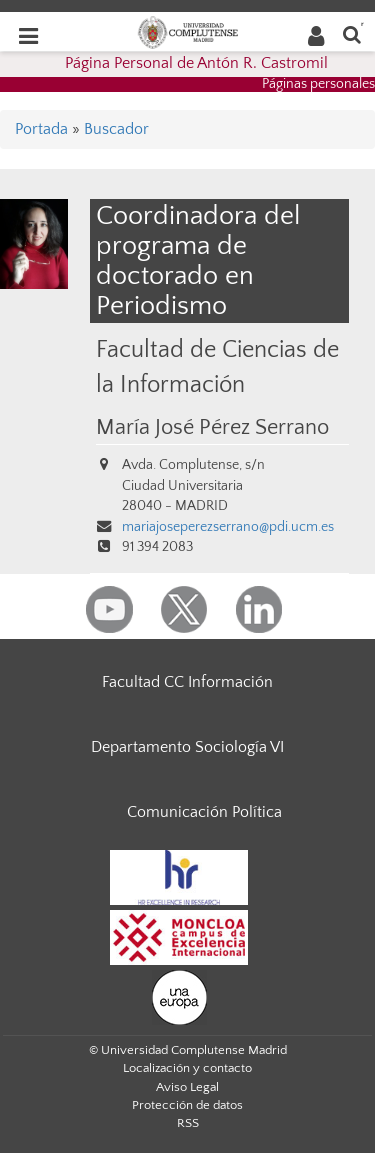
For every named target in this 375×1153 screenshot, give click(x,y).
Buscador (116, 129)
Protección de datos (187, 1105)
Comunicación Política (204, 812)
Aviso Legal (187, 1087)
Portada (41, 129)
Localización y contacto (187, 1068)
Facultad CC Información (187, 682)
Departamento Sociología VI (187, 747)
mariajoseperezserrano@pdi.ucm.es (228, 527)
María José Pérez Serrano (212, 428)
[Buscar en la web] (352, 33)
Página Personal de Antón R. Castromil (196, 63)
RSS (188, 1123)
